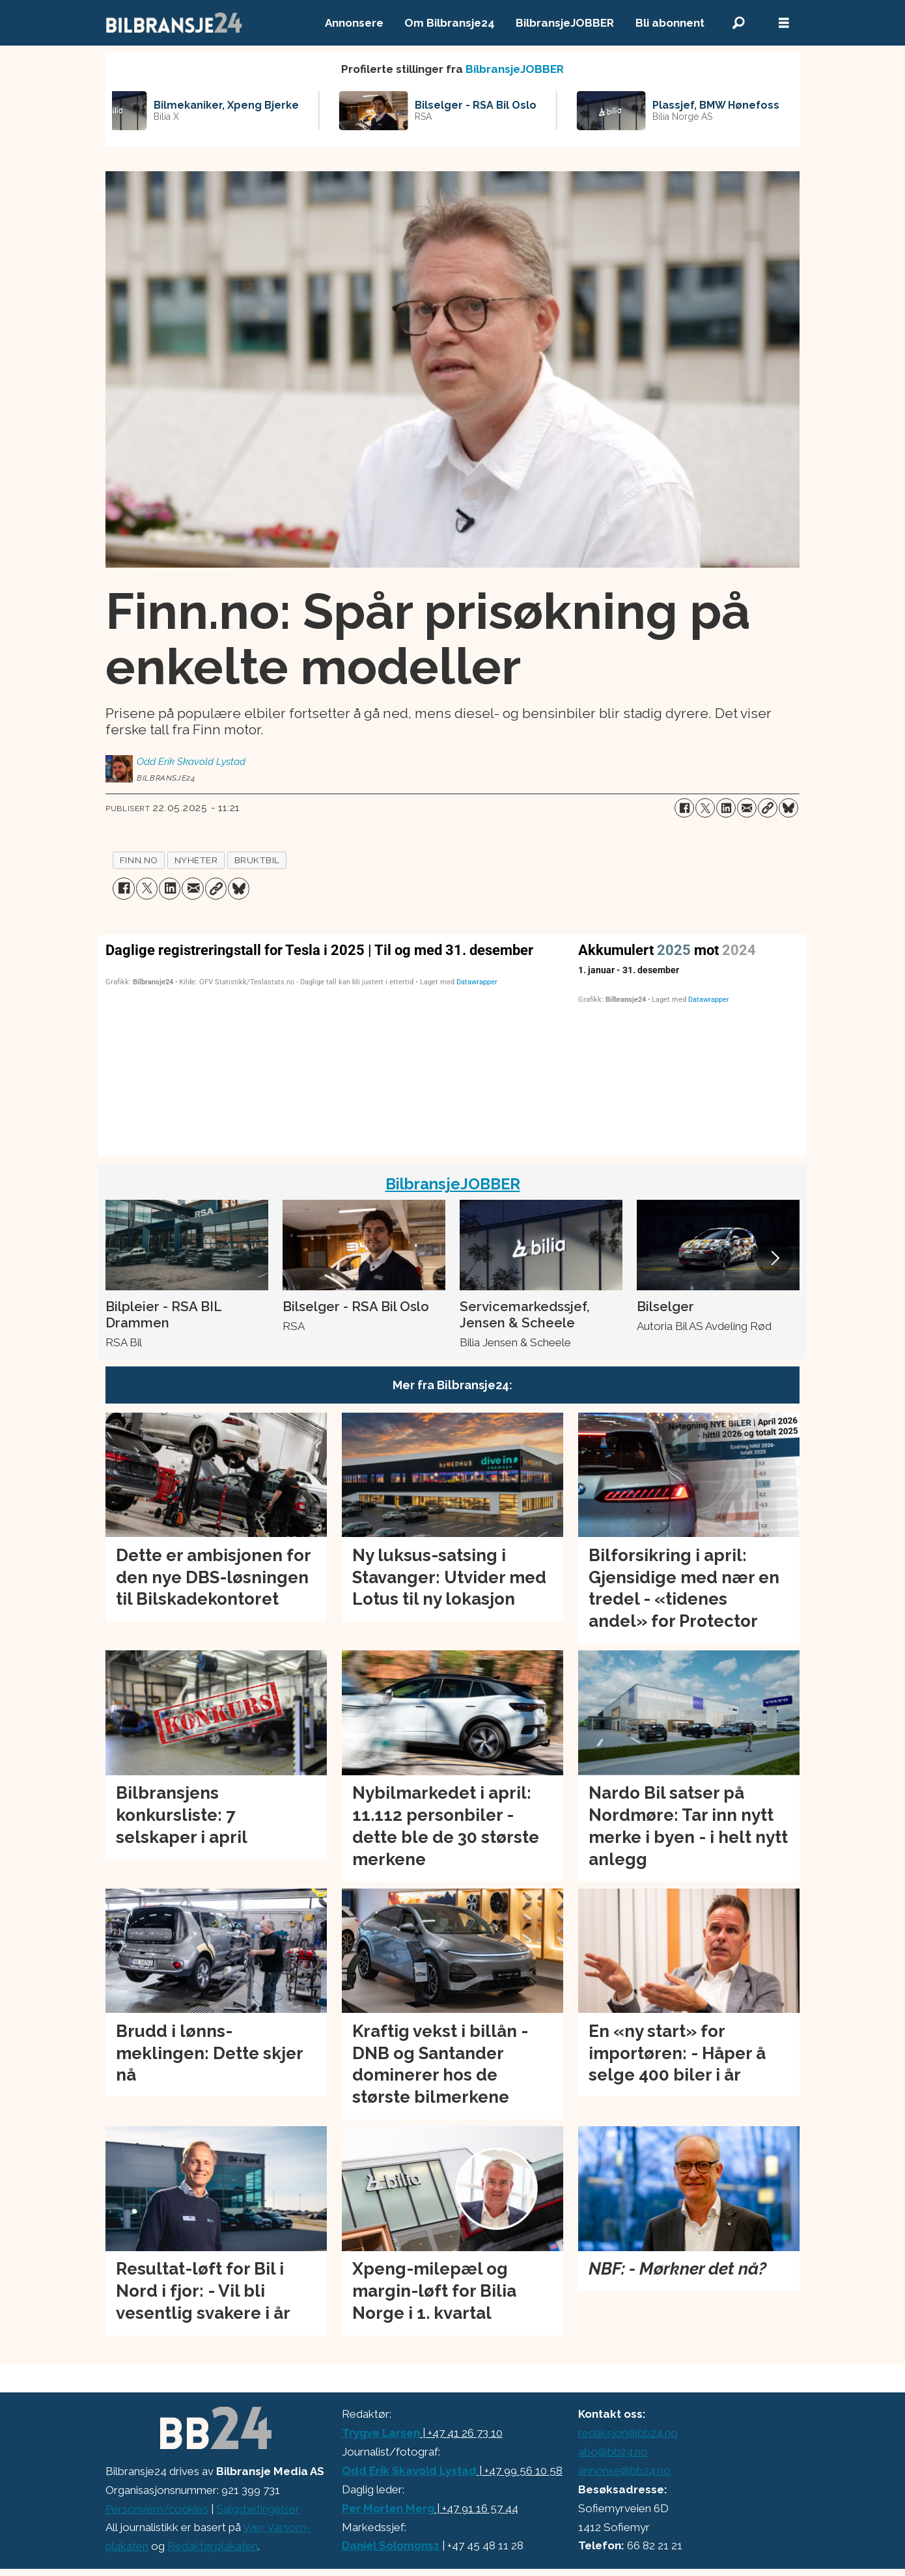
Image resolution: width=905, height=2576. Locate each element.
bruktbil (257, 860)
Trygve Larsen (381, 2432)
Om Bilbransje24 (449, 22)
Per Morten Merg (388, 2508)
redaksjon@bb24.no (628, 2432)
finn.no (139, 860)
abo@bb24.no (613, 2451)
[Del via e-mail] (747, 808)
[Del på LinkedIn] (726, 808)
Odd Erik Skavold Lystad (409, 2470)
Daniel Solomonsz (390, 2545)
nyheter (196, 860)
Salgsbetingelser (257, 2508)
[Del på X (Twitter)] (705, 808)
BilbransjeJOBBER (565, 22)
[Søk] (738, 23)
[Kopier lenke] (767, 808)
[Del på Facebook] (684, 808)
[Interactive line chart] (689, 1043)
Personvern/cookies (156, 2508)
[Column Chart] (334, 1043)
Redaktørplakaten (212, 2546)
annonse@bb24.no (624, 2470)
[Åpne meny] (784, 23)
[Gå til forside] (174, 22)
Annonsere (354, 22)
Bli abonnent (669, 22)
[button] (774, 1258)
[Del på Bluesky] (788, 808)
